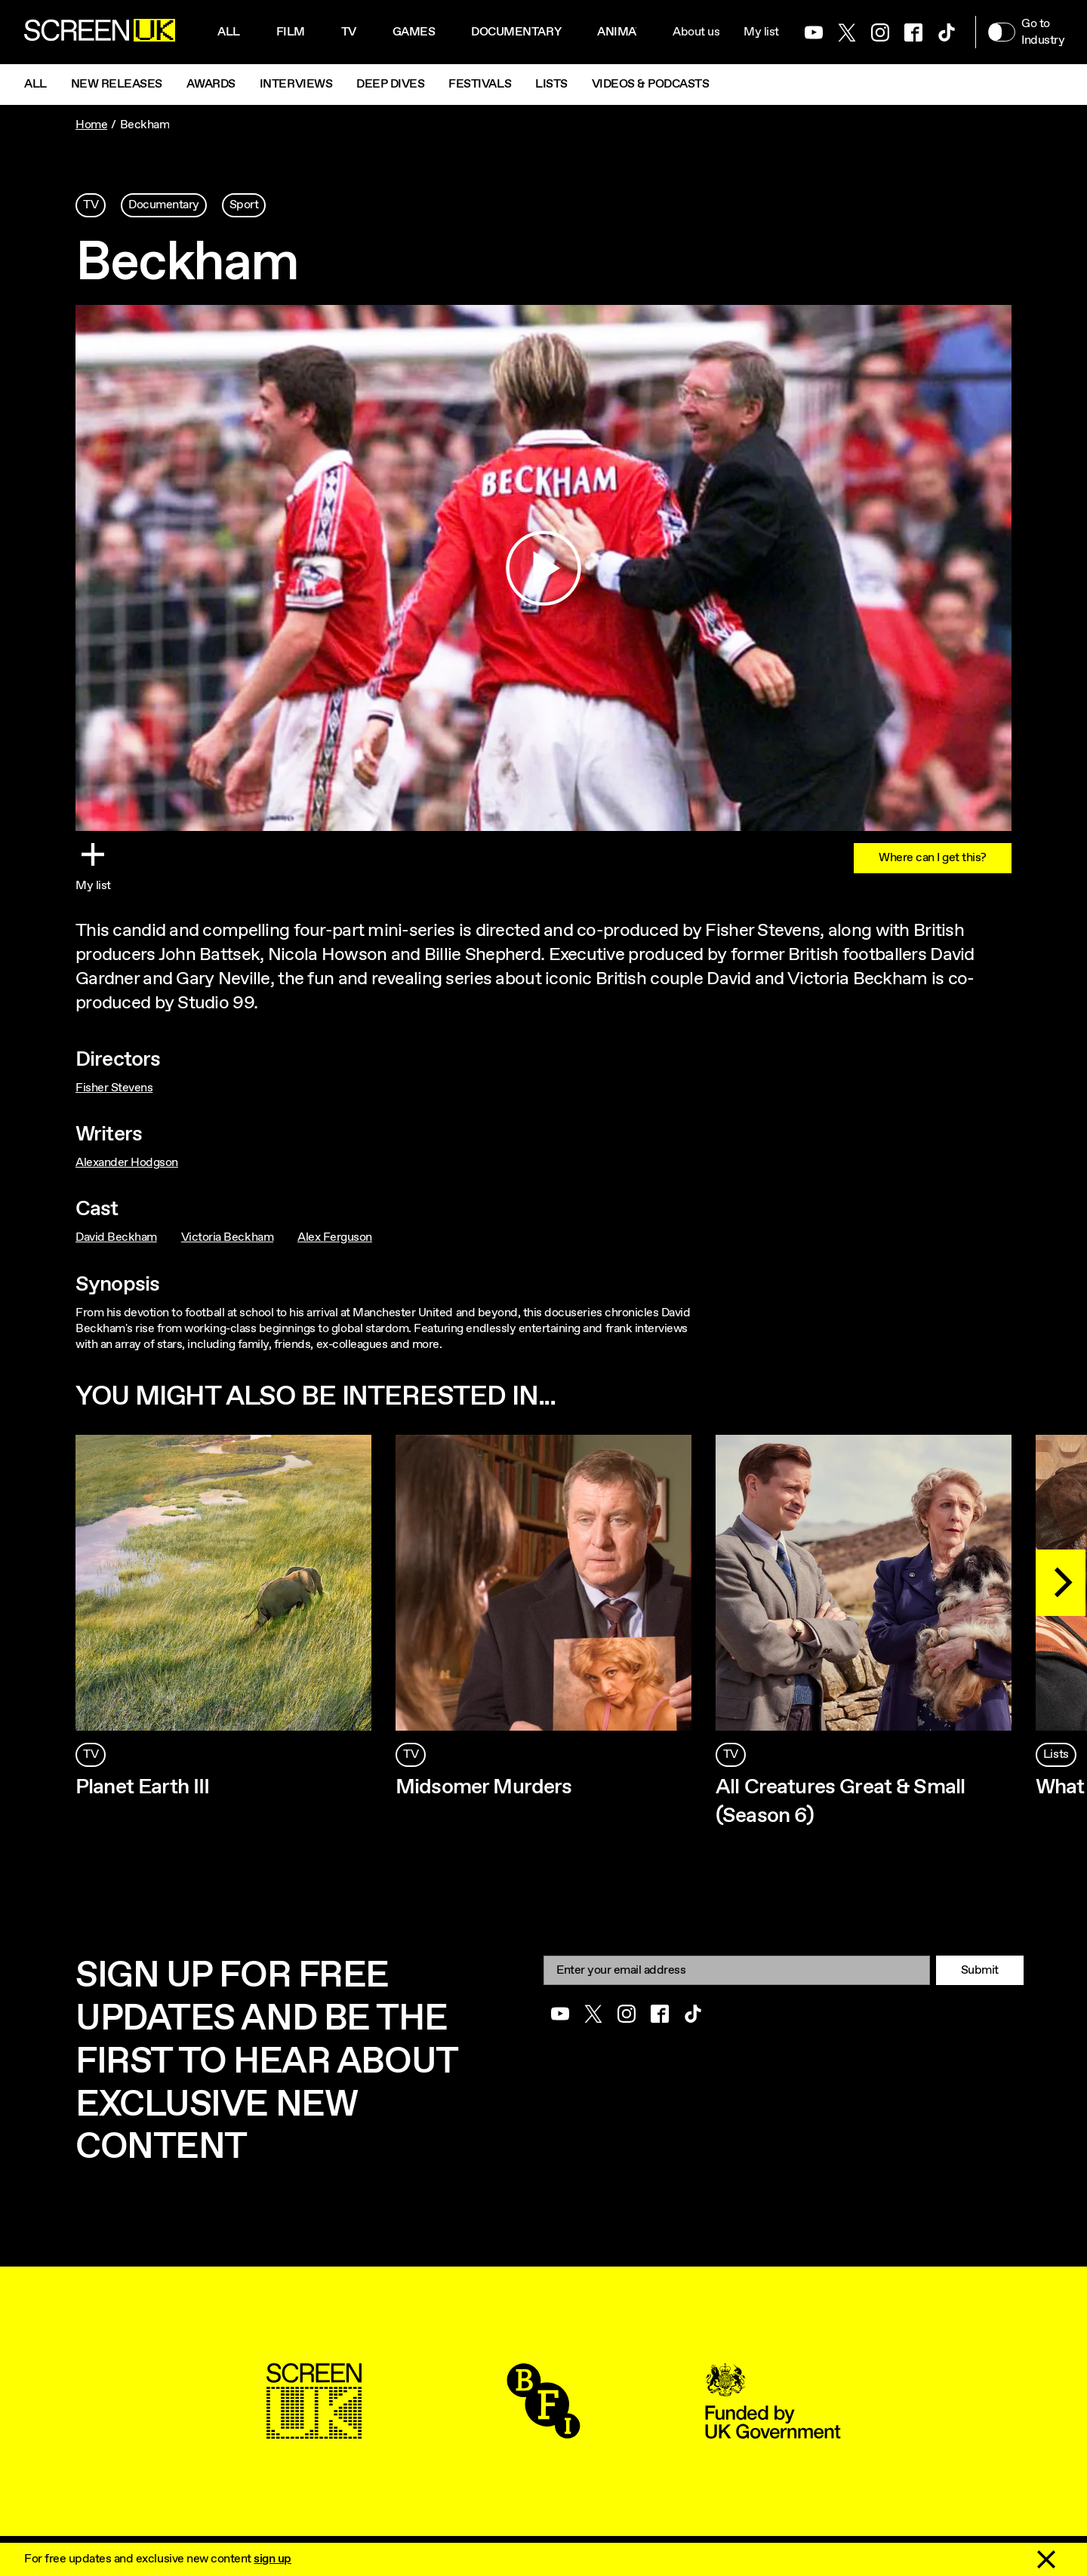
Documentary (516, 32)
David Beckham (116, 1237)
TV (90, 205)
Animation (630, 32)
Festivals (479, 84)
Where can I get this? (933, 858)
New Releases (116, 84)
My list (761, 32)
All (228, 32)
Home (91, 125)
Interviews (296, 84)
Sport (244, 205)
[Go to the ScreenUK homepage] (99, 32)
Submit (980, 1970)
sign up (272, 2559)
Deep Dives (390, 84)
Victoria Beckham (227, 1237)
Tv (348, 32)
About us (696, 32)
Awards (211, 84)
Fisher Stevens (113, 1088)
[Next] (1060, 1583)
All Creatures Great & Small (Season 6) (840, 1801)
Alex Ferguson (334, 1237)
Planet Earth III (142, 1787)
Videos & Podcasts (651, 84)
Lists (551, 84)
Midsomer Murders (484, 1787)
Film (290, 32)
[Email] (737, 1970)
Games (414, 32)
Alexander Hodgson (126, 1163)
